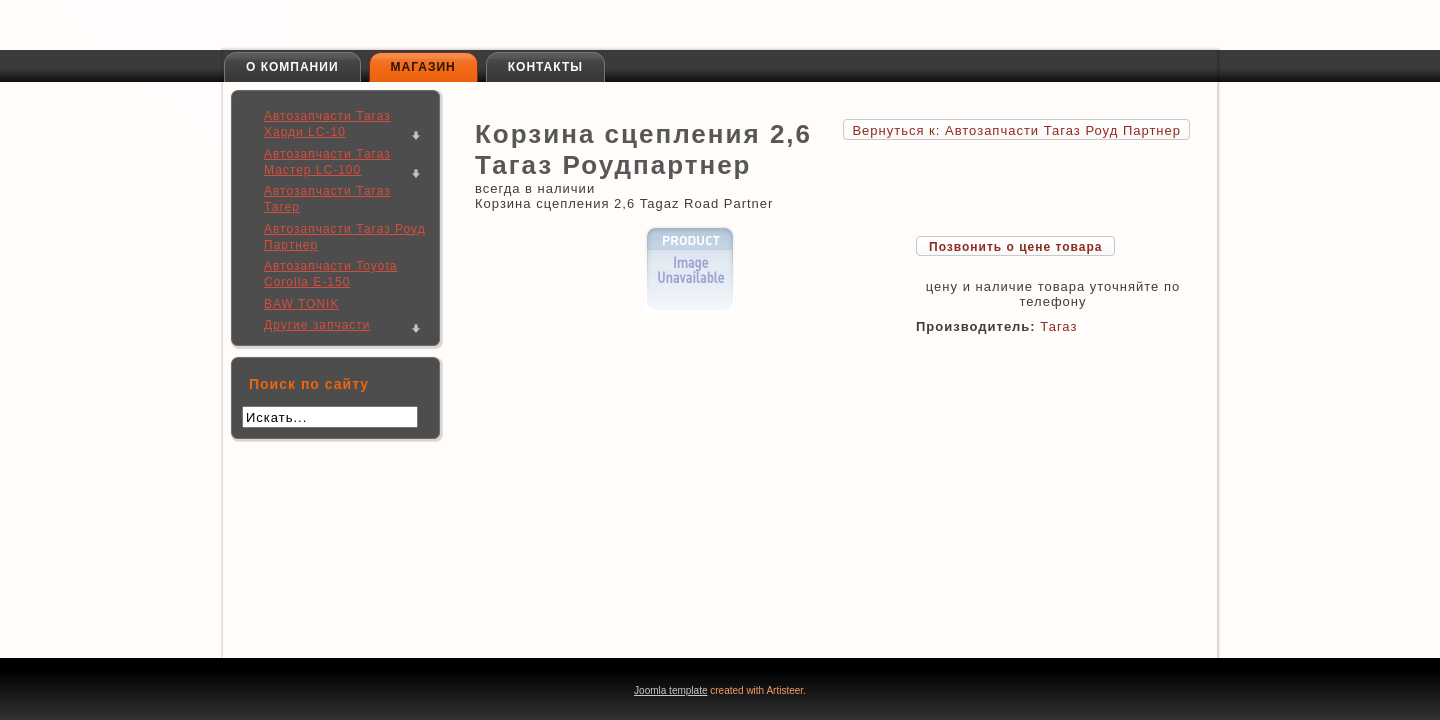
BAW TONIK (301, 304)
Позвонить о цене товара (1015, 247)
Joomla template (670, 690)
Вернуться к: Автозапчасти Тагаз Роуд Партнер (1016, 130)
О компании (292, 67)
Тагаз (1058, 326)
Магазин (423, 67)
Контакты (545, 67)
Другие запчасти (317, 325)
